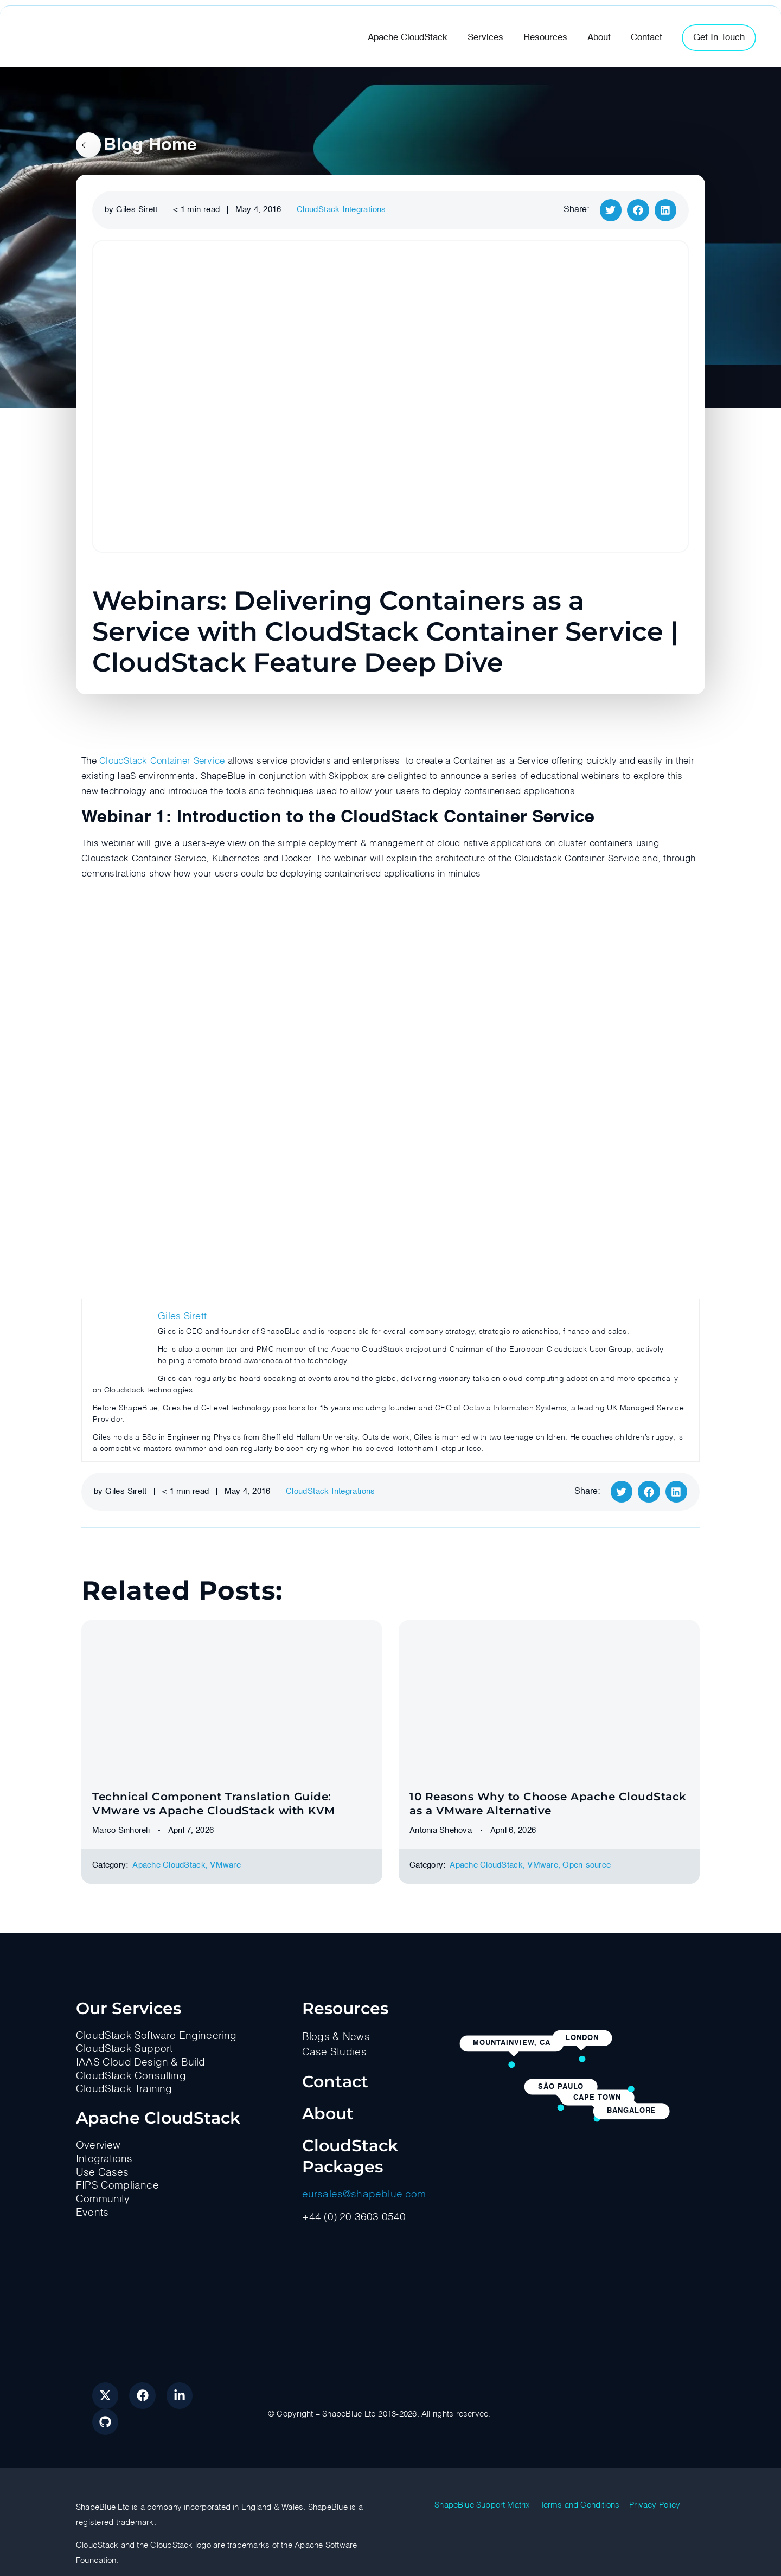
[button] (611, 210)
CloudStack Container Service (162, 761)
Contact (335, 2082)
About (328, 2114)
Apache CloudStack (168, 1865)
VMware (225, 1865)
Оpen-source (586, 1865)
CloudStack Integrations (341, 210)
